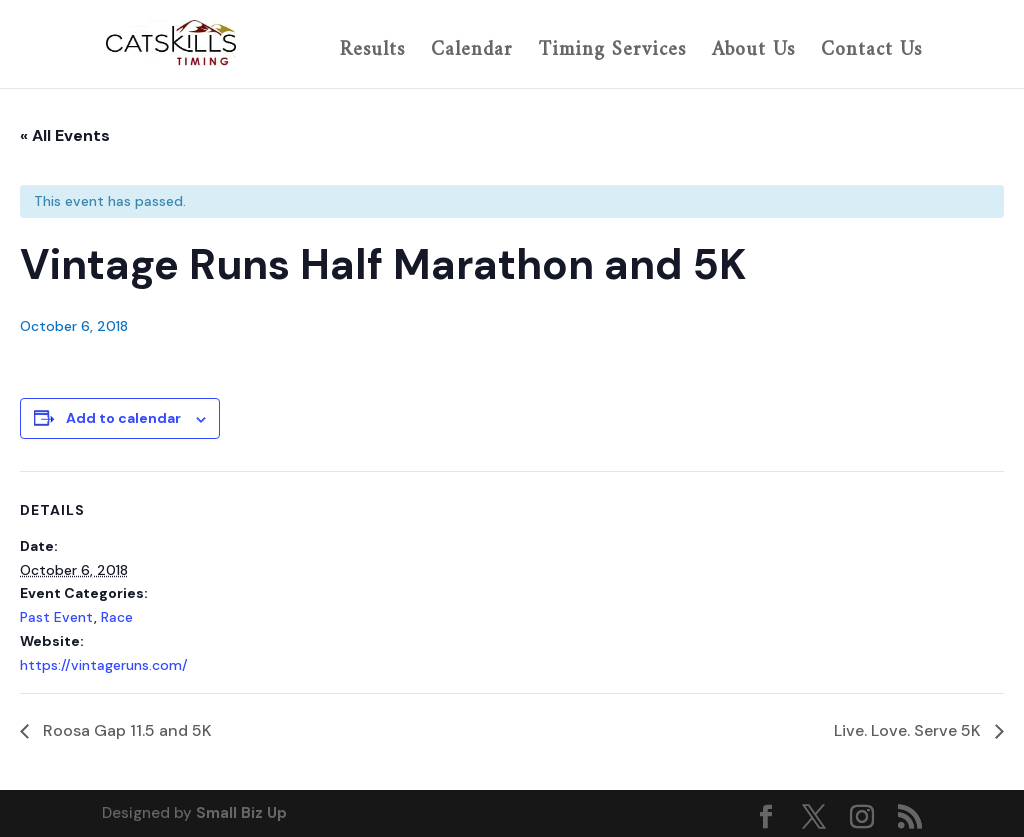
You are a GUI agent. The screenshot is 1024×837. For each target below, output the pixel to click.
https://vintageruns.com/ (104, 665)
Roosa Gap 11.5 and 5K (125, 730)
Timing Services (612, 52)
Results (372, 52)
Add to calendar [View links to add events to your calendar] (123, 418)
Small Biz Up (241, 813)
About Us (753, 52)
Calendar (472, 52)
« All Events (65, 135)
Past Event (57, 617)
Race (117, 617)
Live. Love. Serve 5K (909, 730)
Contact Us (871, 52)
